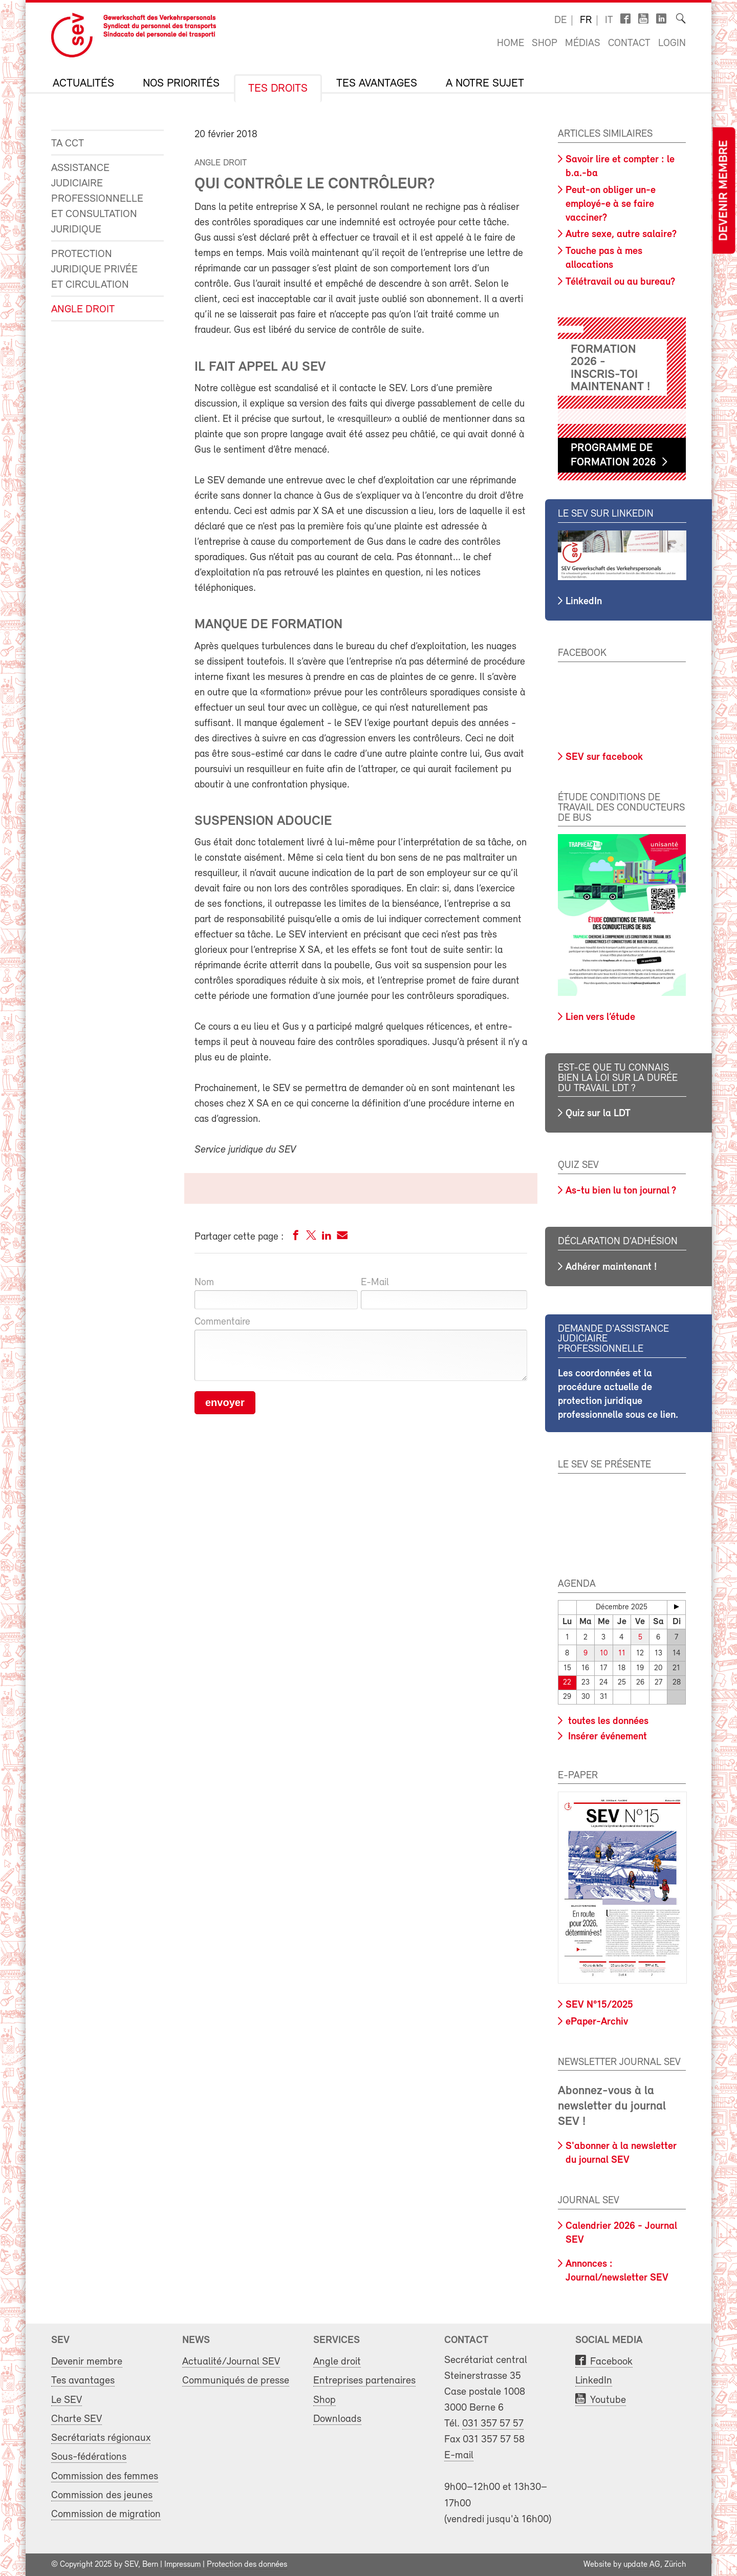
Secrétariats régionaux (100, 2438)
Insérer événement (606, 1736)
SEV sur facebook (604, 757)
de (560, 20)
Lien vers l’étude (600, 1017)
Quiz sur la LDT (598, 1114)
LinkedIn (584, 602)
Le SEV (66, 2400)
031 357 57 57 (493, 2423)
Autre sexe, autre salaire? (621, 234)
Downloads (337, 2419)
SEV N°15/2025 (599, 2005)
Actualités (83, 84)
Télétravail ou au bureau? (620, 282)
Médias (582, 43)
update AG (641, 2565)
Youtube (608, 2400)
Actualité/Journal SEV (231, 2361)
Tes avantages (376, 84)
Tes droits (278, 89)
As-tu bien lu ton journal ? (621, 1191)
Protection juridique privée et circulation (94, 269)
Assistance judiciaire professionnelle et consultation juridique (97, 199)
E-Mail (375, 1283)
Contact (629, 43)
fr (586, 20)
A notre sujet (485, 84)
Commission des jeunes (102, 2495)
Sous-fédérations (88, 2457)
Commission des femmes (104, 2476)
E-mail (458, 2455)
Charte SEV (76, 2419)
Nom (204, 1283)
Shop (544, 43)
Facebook (611, 2361)
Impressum (182, 2565)
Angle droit (83, 309)
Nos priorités (181, 84)
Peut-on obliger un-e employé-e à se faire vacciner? (611, 204)
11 (621, 1653)
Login (672, 43)
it (609, 20)
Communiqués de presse (235, 2380)
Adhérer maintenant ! (611, 1267)
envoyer (225, 1402)
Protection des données (247, 2565)
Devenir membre (724, 190)
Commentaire (222, 1322)
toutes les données (607, 1721)
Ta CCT (67, 143)
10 (604, 1653)
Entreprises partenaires (364, 2380)
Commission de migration (106, 2514)
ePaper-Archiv (597, 2022)
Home (510, 43)
